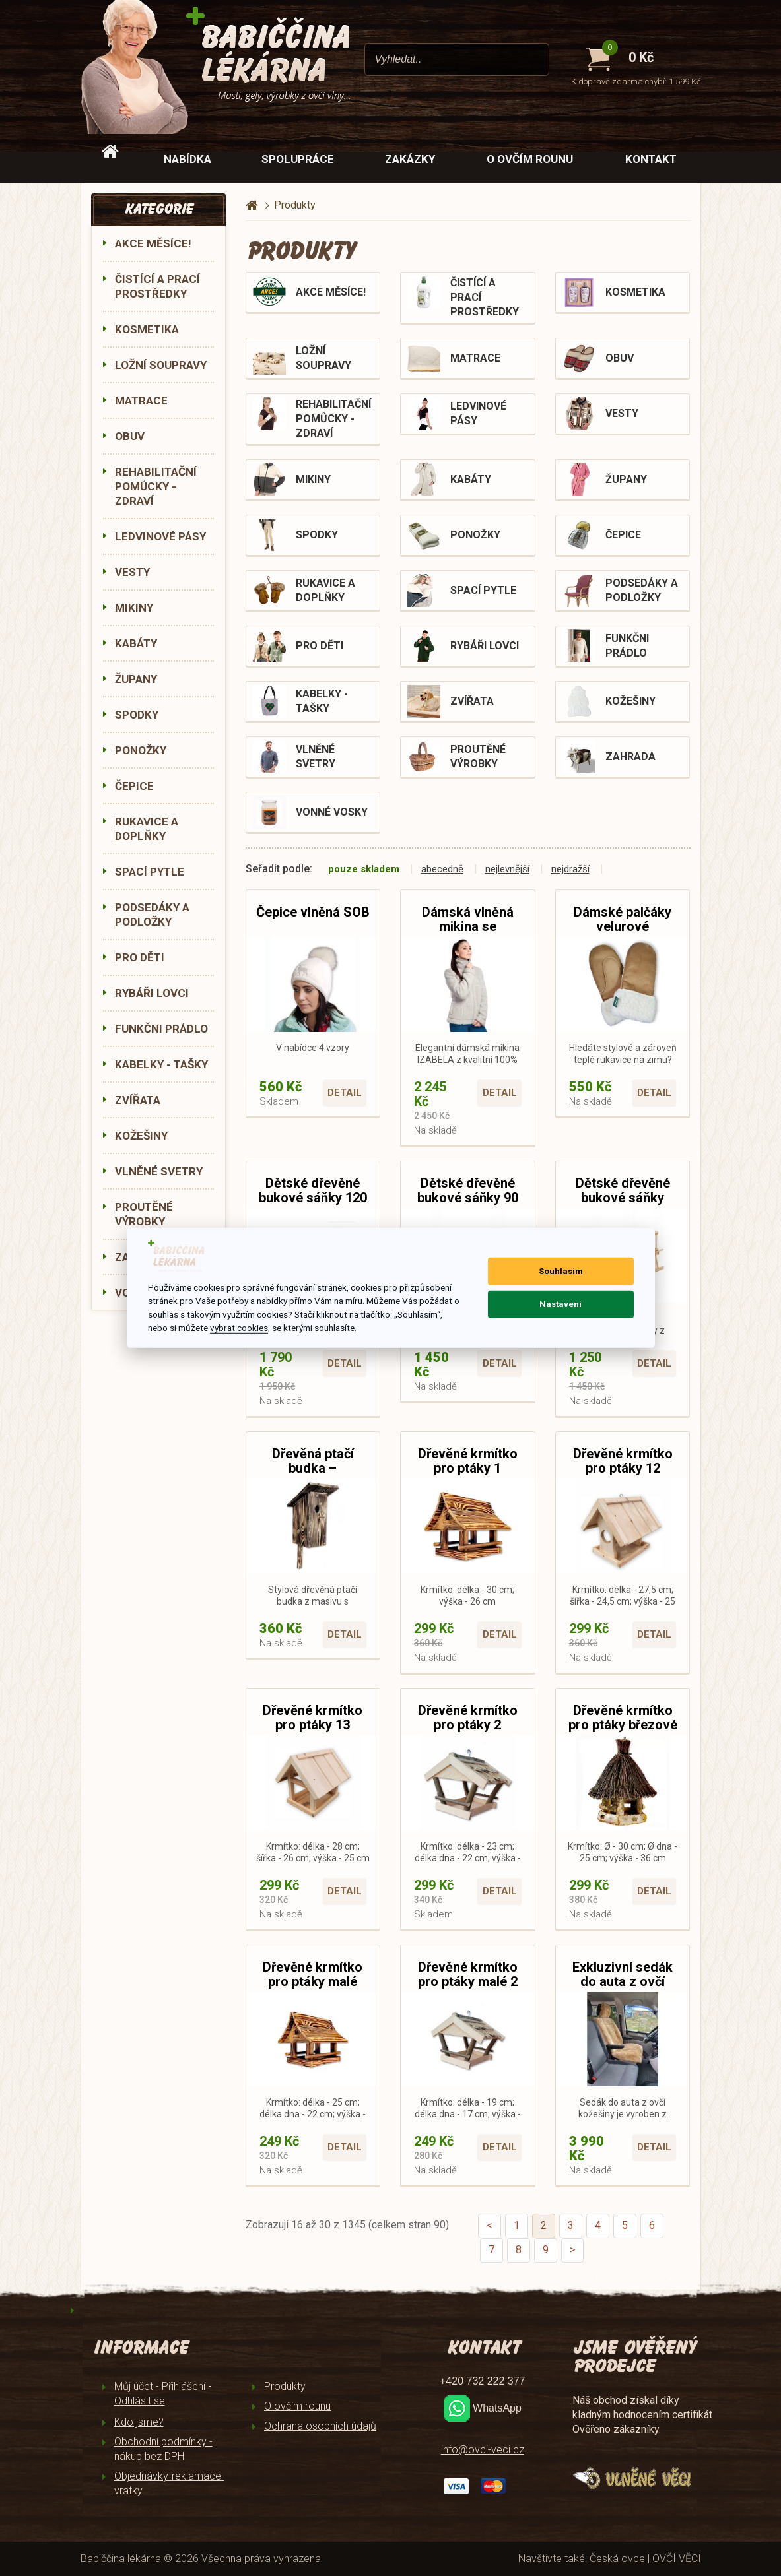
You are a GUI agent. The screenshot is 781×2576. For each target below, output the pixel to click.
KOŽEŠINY (141, 1135)
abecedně (442, 869)
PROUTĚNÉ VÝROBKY (144, 1214)
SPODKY (136, 714)
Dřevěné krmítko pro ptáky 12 (623, 1461)
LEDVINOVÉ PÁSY (160, 536)
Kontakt (651, 159)
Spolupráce (297, 159)
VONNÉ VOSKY (332, 812)
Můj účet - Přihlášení (159, 2386)
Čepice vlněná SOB (313, 912)
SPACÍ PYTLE (149, 871)
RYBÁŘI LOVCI (152, 993)
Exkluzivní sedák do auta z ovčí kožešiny (622, 1981)
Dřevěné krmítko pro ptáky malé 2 (468, 1974)
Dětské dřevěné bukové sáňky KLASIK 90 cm (623, 1197)
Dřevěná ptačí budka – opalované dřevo (312, 1468)
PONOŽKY (140, 750)
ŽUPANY (136, 679)
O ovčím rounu (530, 159)
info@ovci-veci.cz (482, 2449)
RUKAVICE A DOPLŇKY (146, 829)
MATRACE (141, 400)
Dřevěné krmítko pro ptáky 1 (468, 1461)
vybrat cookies (239, 1327)
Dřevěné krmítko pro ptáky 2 (468, 1717)
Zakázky (410, 159)
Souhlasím (561, 1271)
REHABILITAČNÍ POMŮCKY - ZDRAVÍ (156, 486)
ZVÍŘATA (137, 1100)
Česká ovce (617, 2558)
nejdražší (570, 869)
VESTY (132, 572)
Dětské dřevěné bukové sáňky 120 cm (313, 1197)
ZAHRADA (630, 756)
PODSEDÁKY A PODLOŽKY (152, 914)
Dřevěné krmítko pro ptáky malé (312, 1974)
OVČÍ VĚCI (676, 2558)
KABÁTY (136, 643)
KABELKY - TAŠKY (161, 1064)
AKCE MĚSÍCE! (153, 243)
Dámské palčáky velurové (622, 919)
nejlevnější (507, 869)
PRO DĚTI (139, 957)
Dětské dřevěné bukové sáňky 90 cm (467, 1197)
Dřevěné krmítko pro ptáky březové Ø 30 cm (622, 1724)
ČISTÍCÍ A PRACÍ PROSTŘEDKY (157, 286)
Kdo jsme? (139, 2422)
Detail (344, 1093)
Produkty (285, 2386)
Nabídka (187, 159)
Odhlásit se (139, 2401)
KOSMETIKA (147, 329)
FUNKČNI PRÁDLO (161, 1028)
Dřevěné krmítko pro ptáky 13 (312, 1717)
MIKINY (134, 607)
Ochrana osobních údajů (320, 2426)
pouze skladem (363, 869)
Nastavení (560, 1304)
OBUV (130, 436)
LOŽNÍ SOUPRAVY (161, 364)
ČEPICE (134, 785)
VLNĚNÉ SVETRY (159, 1171)
